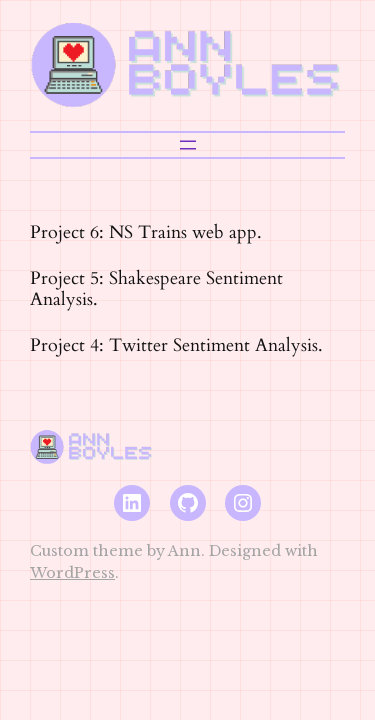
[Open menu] (188, 145)
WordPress (72, 573)
